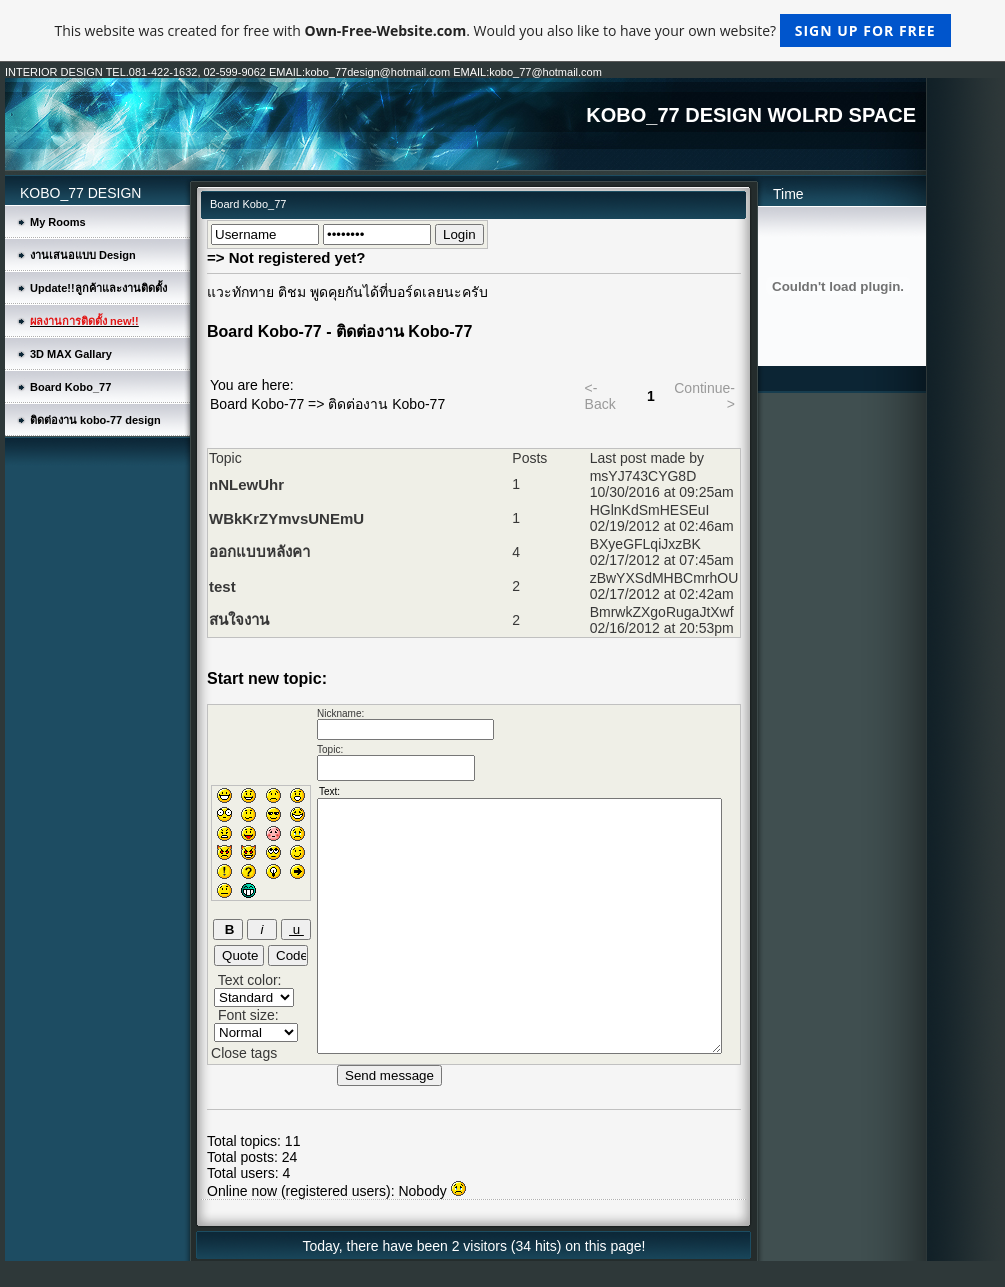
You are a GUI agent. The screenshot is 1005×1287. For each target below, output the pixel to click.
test (222, 586)
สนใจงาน (239, 619)
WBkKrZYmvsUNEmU (286, 518)
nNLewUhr (246, 484)
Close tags (244, 1053)
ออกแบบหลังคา (259, 551)
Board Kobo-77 (257, 404)
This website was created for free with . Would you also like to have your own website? (502, 30)
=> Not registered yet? (286, 257)
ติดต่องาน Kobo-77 (386, 404)
